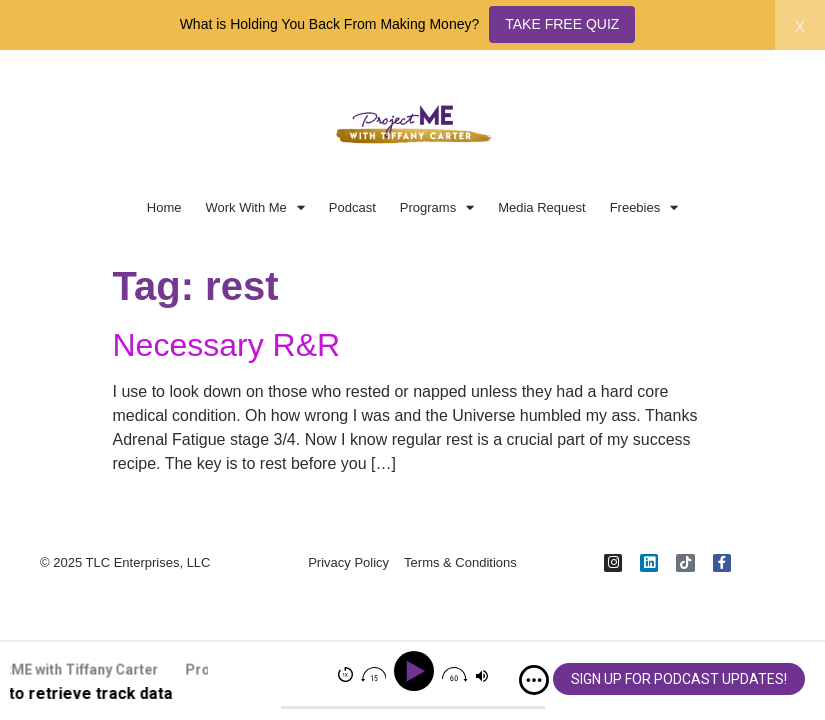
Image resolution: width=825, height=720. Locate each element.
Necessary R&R (227, 345)
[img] (534, 680)
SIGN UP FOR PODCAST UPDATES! (679, 679)
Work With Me (254, 207)
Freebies (644, 207)
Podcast (352, 207)
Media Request (541, 207)
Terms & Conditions (460, 563)
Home (164, 207)
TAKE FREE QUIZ (562, 24)
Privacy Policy (348, 563)
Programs (437, 207)
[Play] (417, 671)
